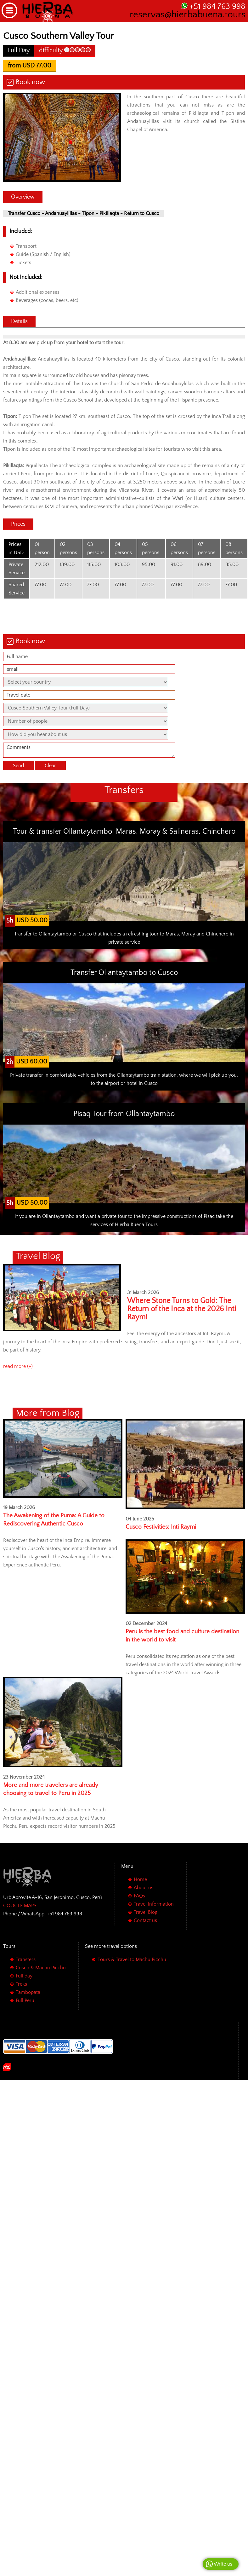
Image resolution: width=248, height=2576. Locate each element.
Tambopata (28, 1992)
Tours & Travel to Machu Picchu (132, 1959)
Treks (21, 1984)
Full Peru (25, 2000)
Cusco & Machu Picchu (41, 1968)
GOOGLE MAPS (20, 1905)
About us (143, 1887)
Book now (30, 82)
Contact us (145, 1920)
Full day (24, 1976)
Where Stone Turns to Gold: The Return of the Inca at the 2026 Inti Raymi (181, 1309)
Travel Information (154, 1904)
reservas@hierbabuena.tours (187, 14)
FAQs (139, 1896)
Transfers (26, 1959)
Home (140, 1879)
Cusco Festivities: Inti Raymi (161, 1527)
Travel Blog (145, 1912)
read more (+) (18, 1366)
